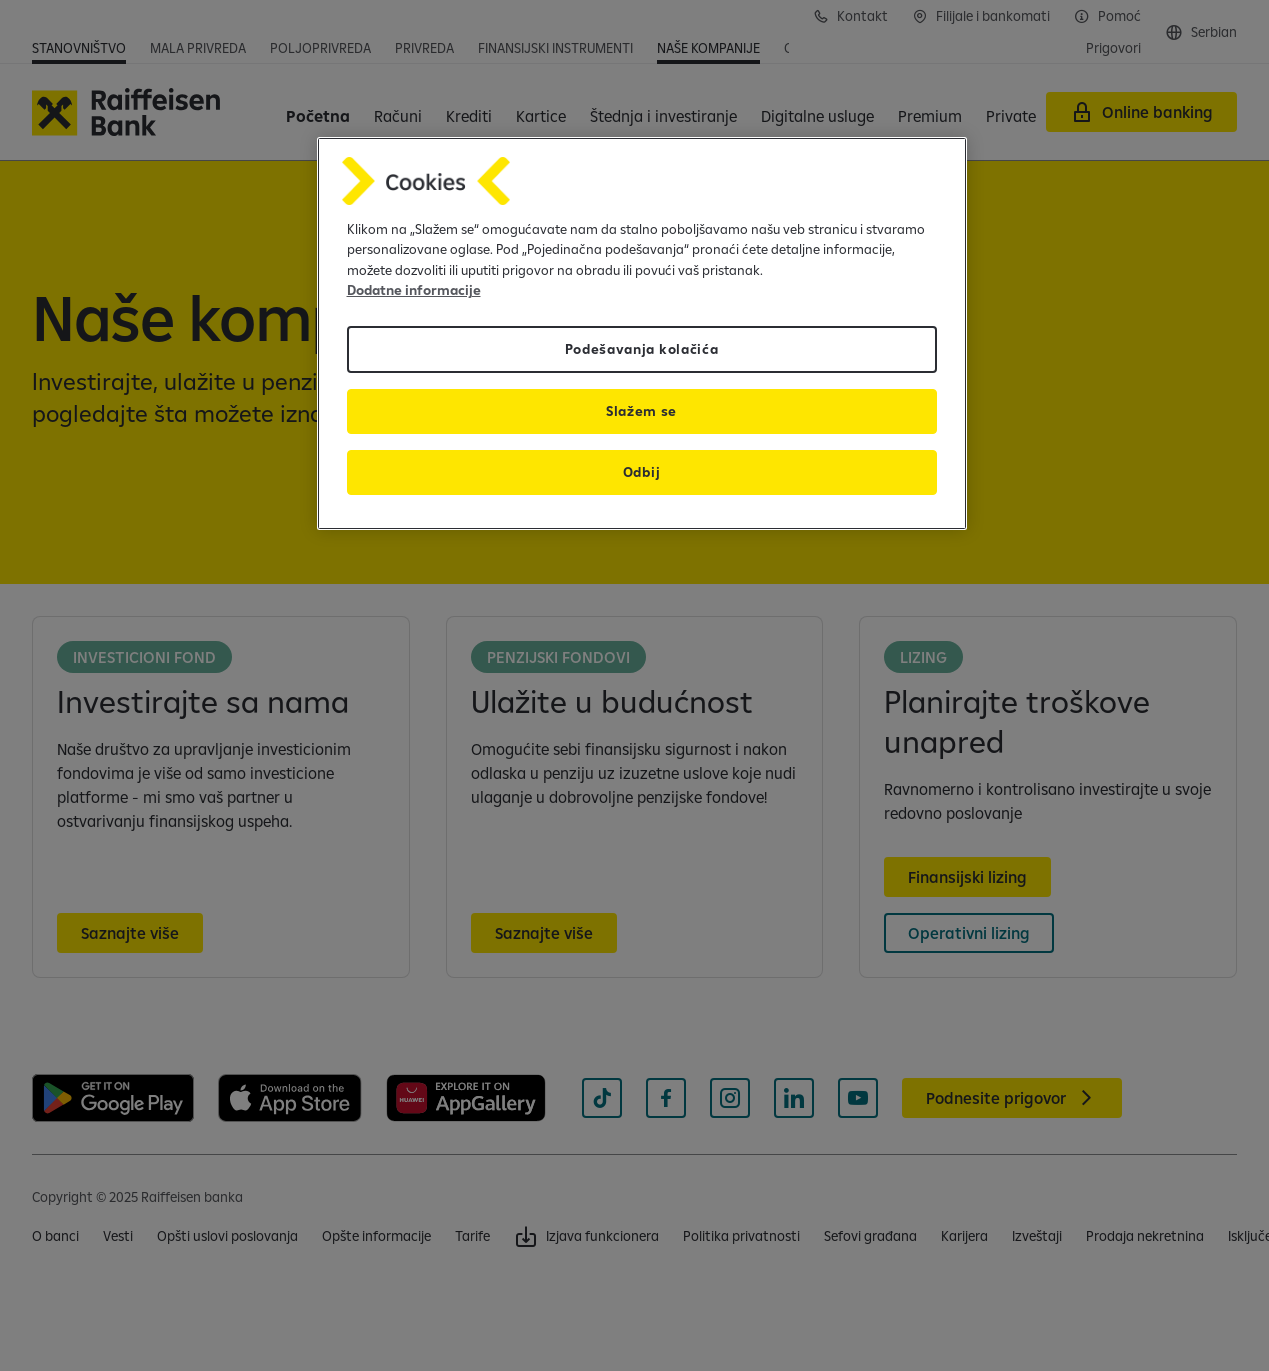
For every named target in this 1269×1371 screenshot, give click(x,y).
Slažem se (641, 411)
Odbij (641, 472)
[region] (642, 333)
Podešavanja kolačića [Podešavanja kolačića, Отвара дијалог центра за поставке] (642, 349)
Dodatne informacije (414, 290)
